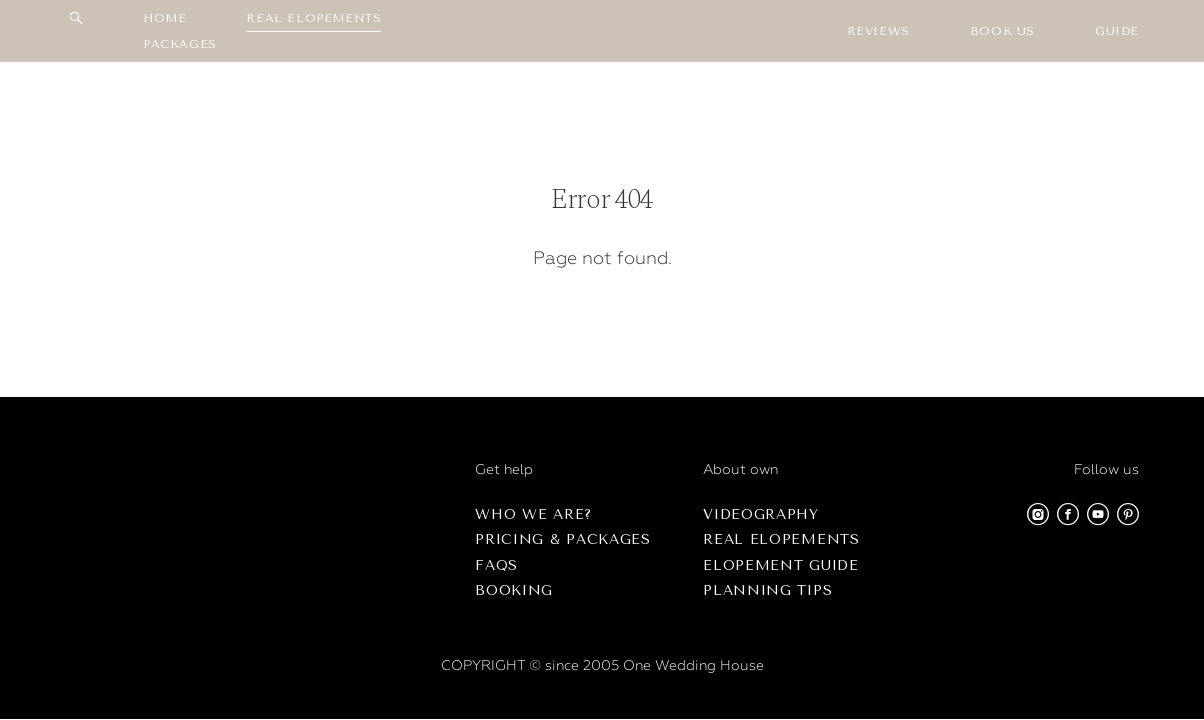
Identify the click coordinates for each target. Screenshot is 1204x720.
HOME (164, 18)
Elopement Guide (781, 565)
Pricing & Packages (563, 539)
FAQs (496, 565)
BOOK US (1002, 31)
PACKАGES (180, 44)
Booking (514, 590)
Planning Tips (767, 590)
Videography (761, 514)
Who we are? (533, 514)
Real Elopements (781, 539)
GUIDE (1117, 31)
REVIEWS (878, 31)
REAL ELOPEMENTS (313, 18)
